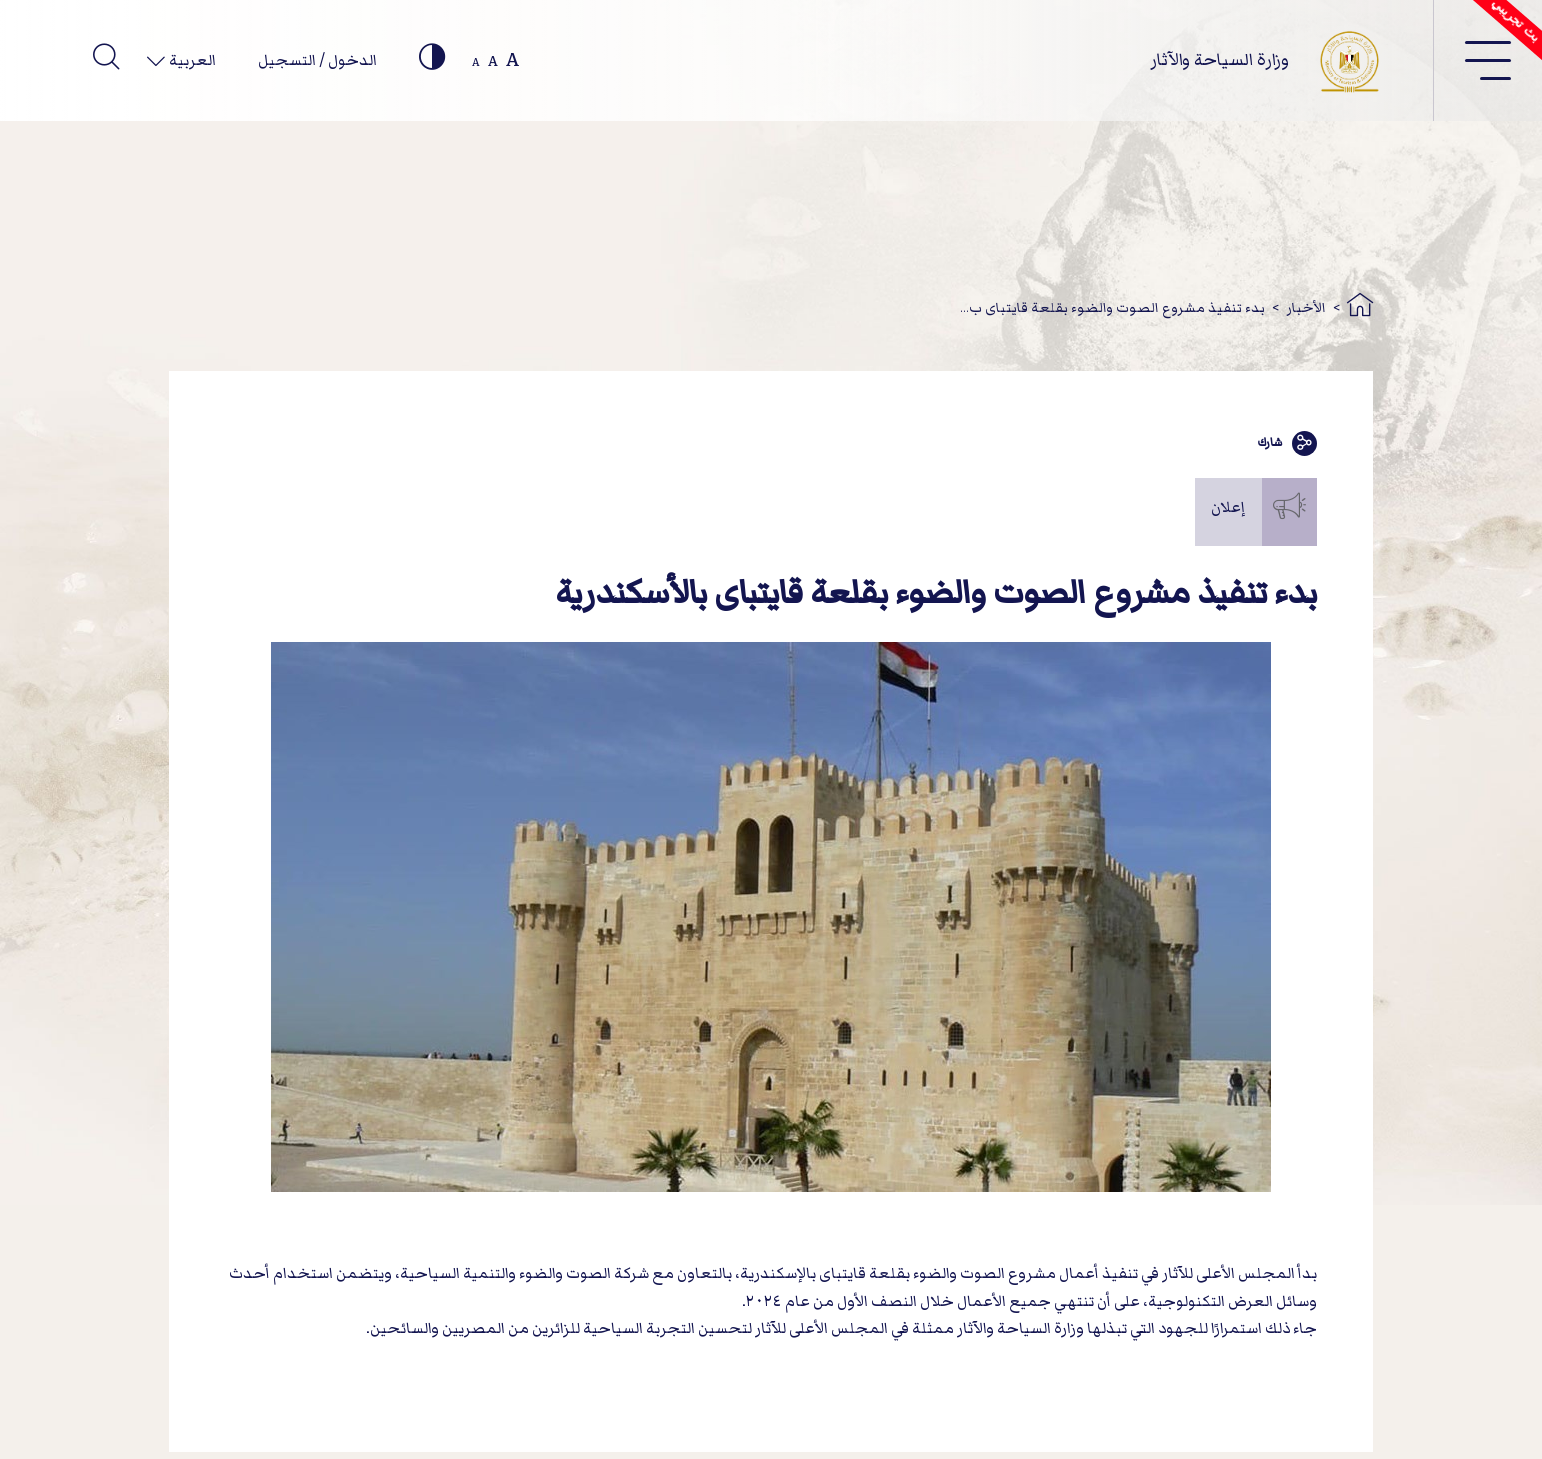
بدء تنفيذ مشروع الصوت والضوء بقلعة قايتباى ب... (1112, 307)
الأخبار (1306, 307)
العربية (191, 60)
